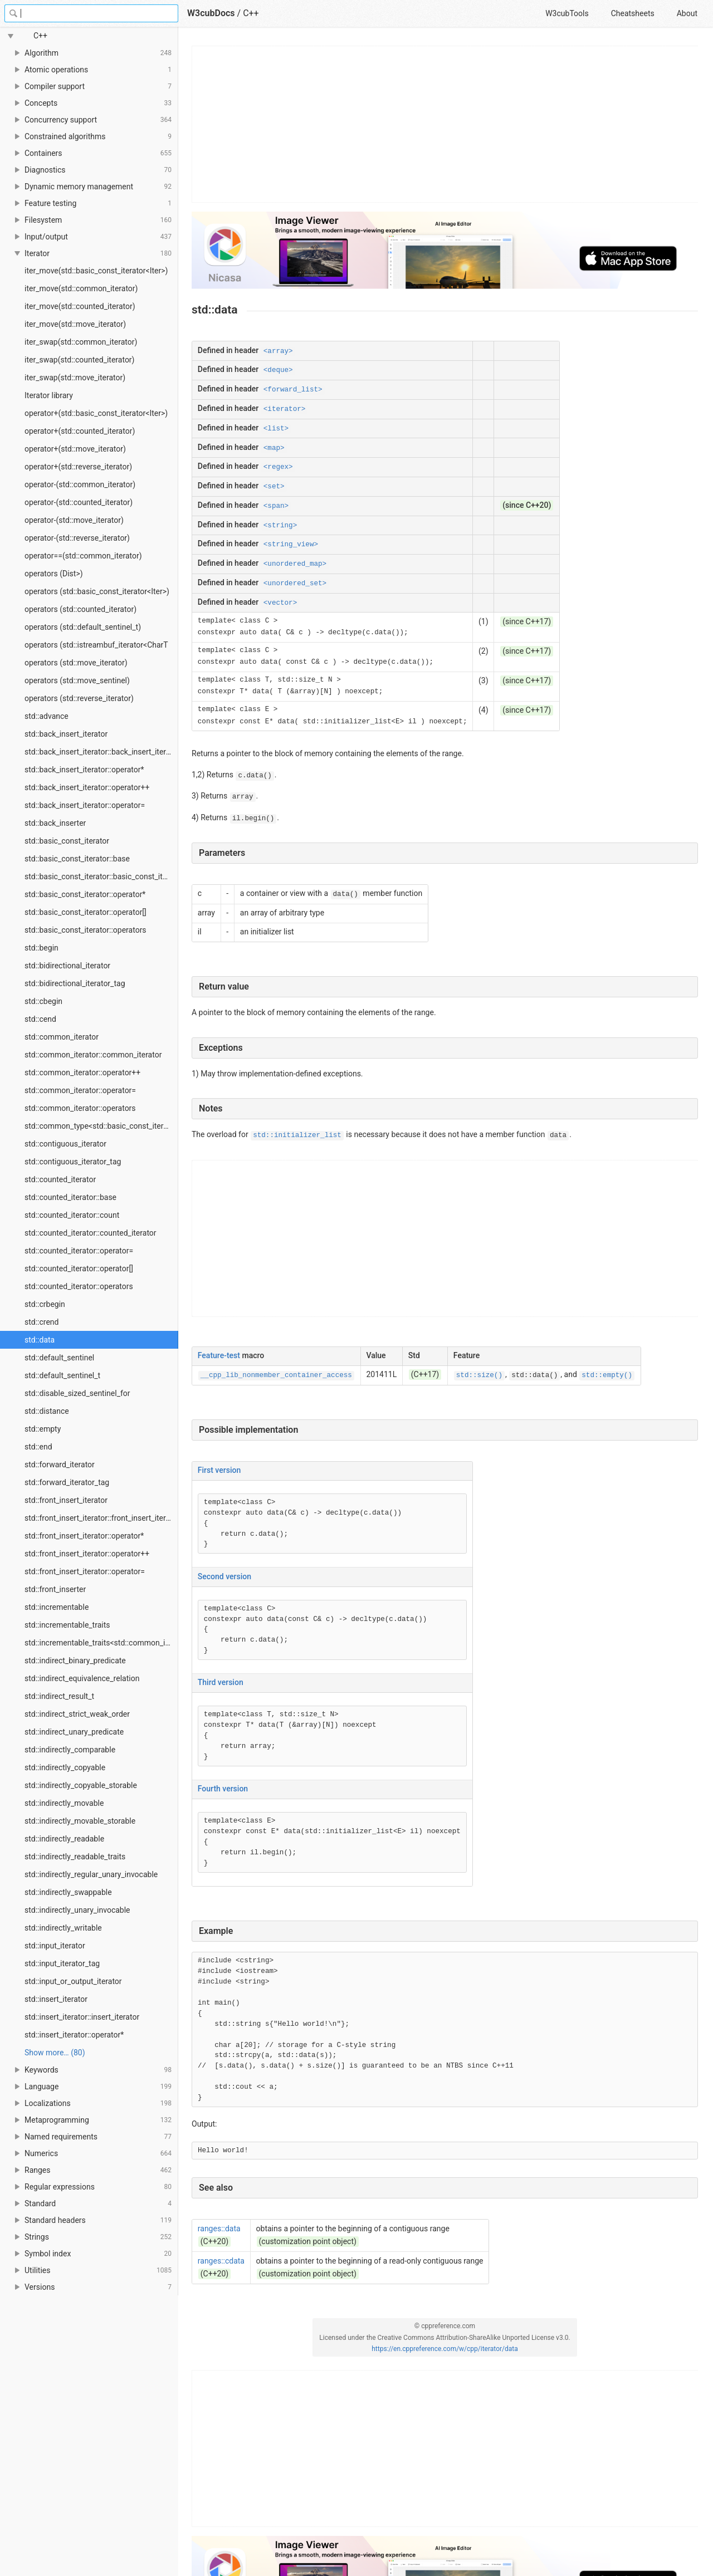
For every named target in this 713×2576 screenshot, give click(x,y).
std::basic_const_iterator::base (77, 858)
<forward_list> (293, 390)
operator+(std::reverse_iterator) (78, 466)
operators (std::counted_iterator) (80, 609)
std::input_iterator (55, 1945)
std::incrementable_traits (67, 1624)
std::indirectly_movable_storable (80, 1820)
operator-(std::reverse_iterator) (77, 537)
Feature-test (219, 1355)
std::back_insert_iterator (66, 733)
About (687, 13)
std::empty (43, 1428)
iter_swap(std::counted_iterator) (79, 359)
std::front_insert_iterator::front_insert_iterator (101, 1518)
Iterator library (49, 395)
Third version (220, 1682)
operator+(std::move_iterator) (75, 448)
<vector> (280, 603)
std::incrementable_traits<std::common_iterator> (101, 1642)
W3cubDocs (211, 13)
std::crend (41, 1322)
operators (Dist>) (54, 573)
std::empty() (607, 1375)
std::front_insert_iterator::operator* (84, 1535)
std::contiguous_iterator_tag (73, 1161)
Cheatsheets (633, 13)
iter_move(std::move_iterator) (75, 324)
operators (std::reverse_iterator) (79, 698)
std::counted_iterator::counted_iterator (91, 1232)
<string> (280, 526)
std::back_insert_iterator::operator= (85, 805)
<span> (276, 506)
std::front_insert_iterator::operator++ (87, 1553)
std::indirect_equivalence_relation (82, 1678)
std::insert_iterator (56, 1999)
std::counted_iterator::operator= (79, 1250)
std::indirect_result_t (59, 1696)
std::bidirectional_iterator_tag (75, 983)
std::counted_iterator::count (72, 1215)
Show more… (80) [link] (55, 2052)
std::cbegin (43, 1001)
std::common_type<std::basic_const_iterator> (101, 1126)
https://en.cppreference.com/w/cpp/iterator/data (445, 2349)
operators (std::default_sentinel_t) (83, 627)
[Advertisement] (445, 124)
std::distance (47, 1411)
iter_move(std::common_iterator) (81, 288)
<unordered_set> (294, 583)
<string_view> (290, 544)
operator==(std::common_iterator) (83, 555)
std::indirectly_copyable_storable (81, 1785)
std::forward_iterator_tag (67, 1482)
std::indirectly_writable (63, 1927)
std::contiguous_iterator (65, 1143)
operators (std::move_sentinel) (77, 680)
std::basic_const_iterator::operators (85, 929)
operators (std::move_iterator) (76, 662)
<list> (276, 429)
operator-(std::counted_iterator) (79, 502)
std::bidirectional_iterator (67, 965)
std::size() (479, 1375)
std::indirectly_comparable (70, 1749)
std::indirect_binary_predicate (75, 1660)
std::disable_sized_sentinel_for (77, 1393)
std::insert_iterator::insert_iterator (82, 2016)
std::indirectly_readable (64, 1838)
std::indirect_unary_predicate (74, 1731)
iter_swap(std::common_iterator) (81, 341)
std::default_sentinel (59, 1357)
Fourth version (223, 1788)
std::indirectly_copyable (65, 1767)
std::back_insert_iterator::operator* (84, 769)
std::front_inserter (55, 1589)
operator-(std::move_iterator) (74, 520)
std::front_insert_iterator (66, 1500)
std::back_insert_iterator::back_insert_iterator (101, 751)
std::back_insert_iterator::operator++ (87, 787)
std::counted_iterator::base (70, 1197)
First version (219, 1470)
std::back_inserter (55, 823)
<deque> (278, 370)
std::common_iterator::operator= (80, 1090)
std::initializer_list (297, 1135)
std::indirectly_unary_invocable (77, 1910)
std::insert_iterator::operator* (74, 2034)
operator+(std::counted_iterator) (80, 431)
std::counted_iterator (60, 1179)
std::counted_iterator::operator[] (79, 1268)
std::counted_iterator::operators (79, 1286)
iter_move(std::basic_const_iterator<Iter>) (96, 270)
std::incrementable (57, 1607)
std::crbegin (45, 1304)
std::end (38, 1446)
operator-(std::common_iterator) (80, 484)
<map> (274, 448)
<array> (278, 351)
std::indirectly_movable (64, 1803)
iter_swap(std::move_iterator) (75, 377)
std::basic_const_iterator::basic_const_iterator (101, 876)
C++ (251, 13)
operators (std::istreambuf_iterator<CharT (96, 644)
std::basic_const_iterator (67, 840)
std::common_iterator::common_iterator (93, 1054)
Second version (224, 1576)
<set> (274, 487)
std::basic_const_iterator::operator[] (85, 912)
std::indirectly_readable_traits (75, 1856)
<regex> (278, 467)
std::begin (41, 947)
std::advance (47, 716)
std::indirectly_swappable (68, 1892)
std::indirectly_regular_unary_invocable (91, 1874)
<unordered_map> (294, 564)
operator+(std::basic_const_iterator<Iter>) (96, 413)
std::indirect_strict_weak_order (77, 1714)
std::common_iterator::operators (80, 1108)
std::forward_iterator (60, 1464)
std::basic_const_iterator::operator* (85, 894)
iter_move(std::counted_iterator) (80, 306)
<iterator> (284, 409)
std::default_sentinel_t (62, 1375)
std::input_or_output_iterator (73, 1981)
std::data (40, 1339)
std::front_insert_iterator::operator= (85, 1571)
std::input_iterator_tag (62, 1963)
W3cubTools (566, 13)
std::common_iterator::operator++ (82, 1072)
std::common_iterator (62, 1036)
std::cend (40, 1019)
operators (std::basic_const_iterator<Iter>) (97, 591)
